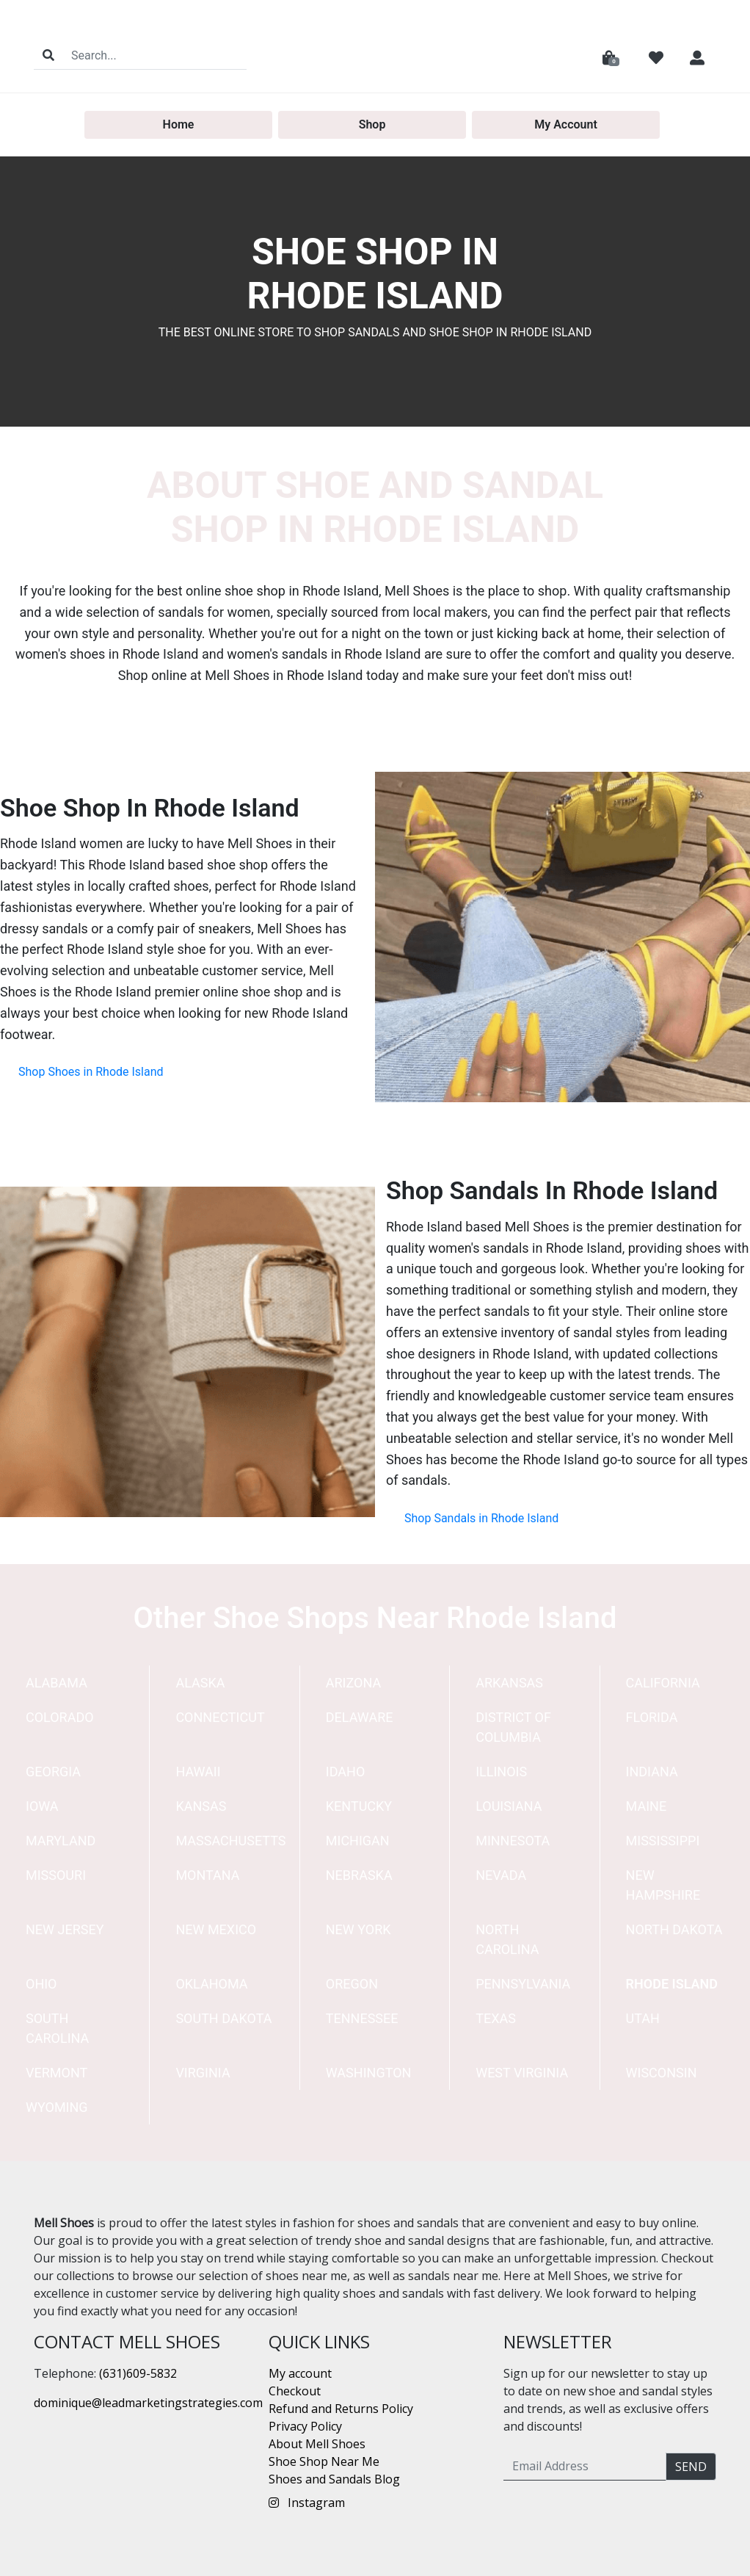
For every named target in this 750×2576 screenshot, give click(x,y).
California (663, 1682)
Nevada (501, 1875)
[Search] (154, 55)
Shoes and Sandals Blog (334, 2479)
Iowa (42, 1806)
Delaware (359, 1717)
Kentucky (359, 1806)
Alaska (200, 1682)
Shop (372, 124)
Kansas (200, 1806)
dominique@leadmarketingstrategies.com (148, 2403)
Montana (207, 1875)
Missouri (56, 1875)
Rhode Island (672, 1983)
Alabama (56, 1682)
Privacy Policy (305, 2426)
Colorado (60, 1717)
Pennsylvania (523, 1983)
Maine (646, 1806)
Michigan (358, 1840)
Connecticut (219, 1717)
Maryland (60, 1840)
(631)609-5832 (138, 2373)
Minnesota (513, 1840)
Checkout (295, 2391)
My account (300, 2373)
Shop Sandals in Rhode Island (481, 1518)
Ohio (41, 1983)
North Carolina (507, 1939)
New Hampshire (663, 1885)
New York (358, 1929)
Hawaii (197, 1771)
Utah (643, 2018)
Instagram (307, 2502)
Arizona (353, 1682)
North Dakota (674, 1929)
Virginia (202, 2072)
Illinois (501, 1771)
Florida (652, 1717)
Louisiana (509, 1806)
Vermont (56, 2072)
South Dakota (223, 2018)
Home (178, 124)
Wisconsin (661, 2072)
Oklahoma (211, 1983)
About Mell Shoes (317, 2444)
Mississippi (663, 1840)
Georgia (53, 1771)
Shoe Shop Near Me (324, 2461)
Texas (496, 2018)
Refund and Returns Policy (341, 2408)
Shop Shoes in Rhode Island (91, 1072)
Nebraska (359, 1875)
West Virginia (522, 2072)
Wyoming (57, 2107)
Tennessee (362, 2018)
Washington (369, 2072)
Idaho (345, 1771)
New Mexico (215, 1929)
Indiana (652, 1771)
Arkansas (509, 1682)
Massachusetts (230, 1840)
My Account (565, 124)
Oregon (352, 1983)
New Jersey (65, 1929)
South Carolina (57, 2028)
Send (691, 2467)
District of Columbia (513, 1727)
